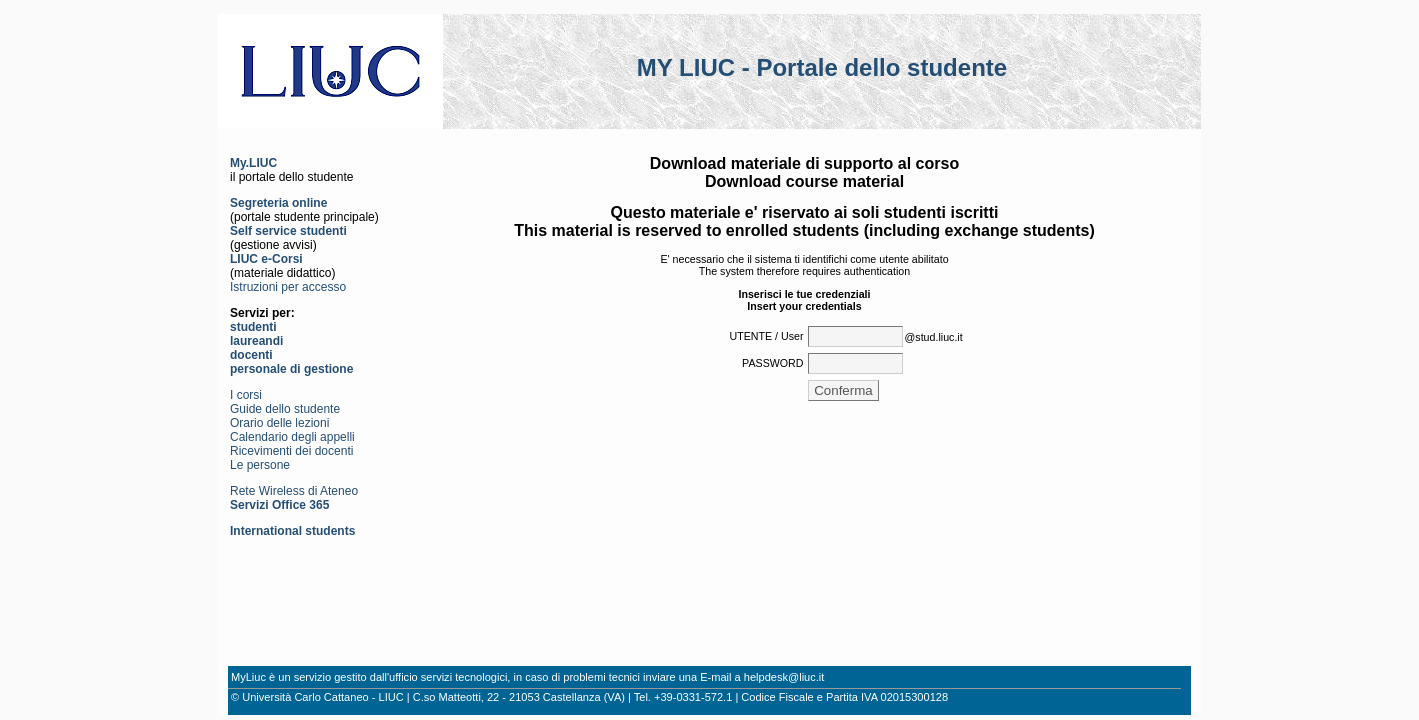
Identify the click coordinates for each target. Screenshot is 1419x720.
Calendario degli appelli (292, 437)
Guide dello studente (285, 409)
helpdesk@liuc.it (784, 677)
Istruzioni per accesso (288, 287)
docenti (251, 355)
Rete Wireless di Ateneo (294, 491)
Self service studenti (288, 231)
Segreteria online (278, 203)
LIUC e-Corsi (266, 259)
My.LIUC (253, 163)
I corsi (246, 395)
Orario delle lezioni (279, 423)
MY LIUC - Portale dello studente (822, 67)
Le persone (260, 465)
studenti (253, 327)
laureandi (256, 341)
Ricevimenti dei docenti (291, 451)
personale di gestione (291, 369)
